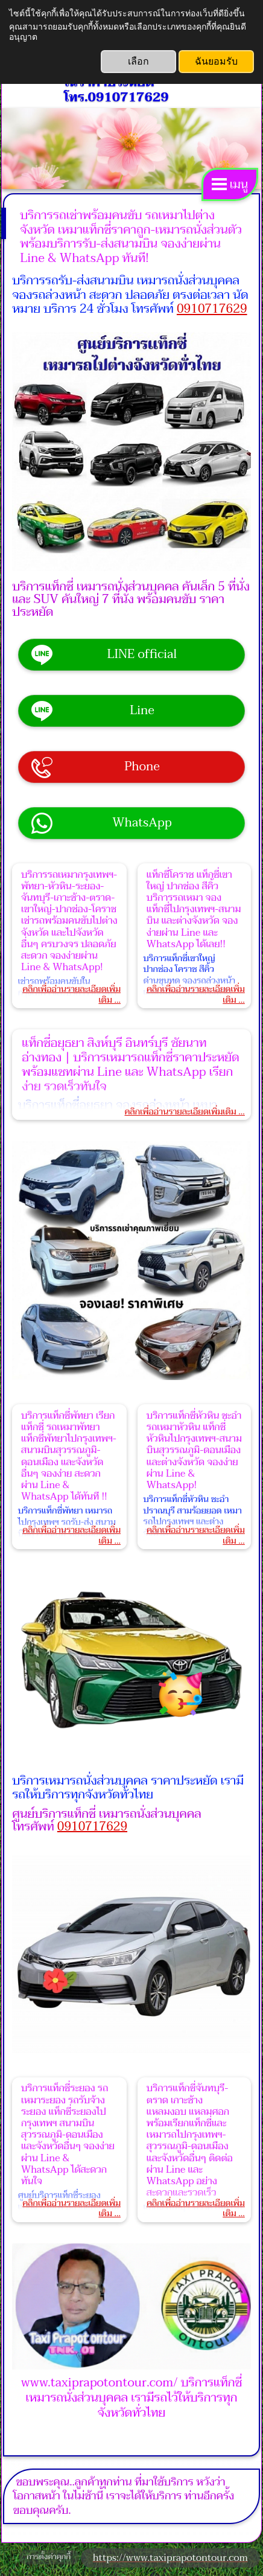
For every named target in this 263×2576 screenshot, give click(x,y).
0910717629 (212, 308)
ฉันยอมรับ (216, 61)
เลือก (138, 61)
